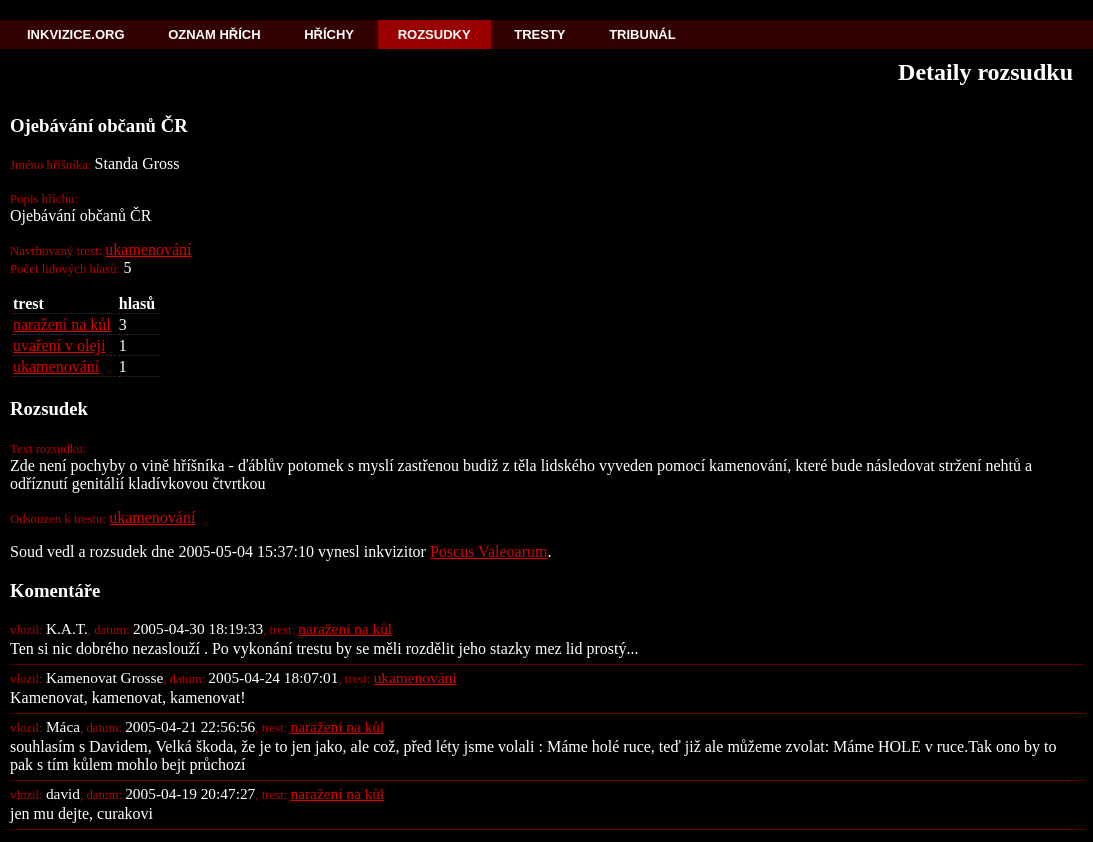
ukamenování (148, 249)
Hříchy (329, 34)
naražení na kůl (62, 324)
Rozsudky (434, 34)
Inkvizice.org (76, 34)
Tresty (539, 34)
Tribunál (642, 34)
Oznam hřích (214, 34)
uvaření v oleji (59, 345)
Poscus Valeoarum (488, 551)
